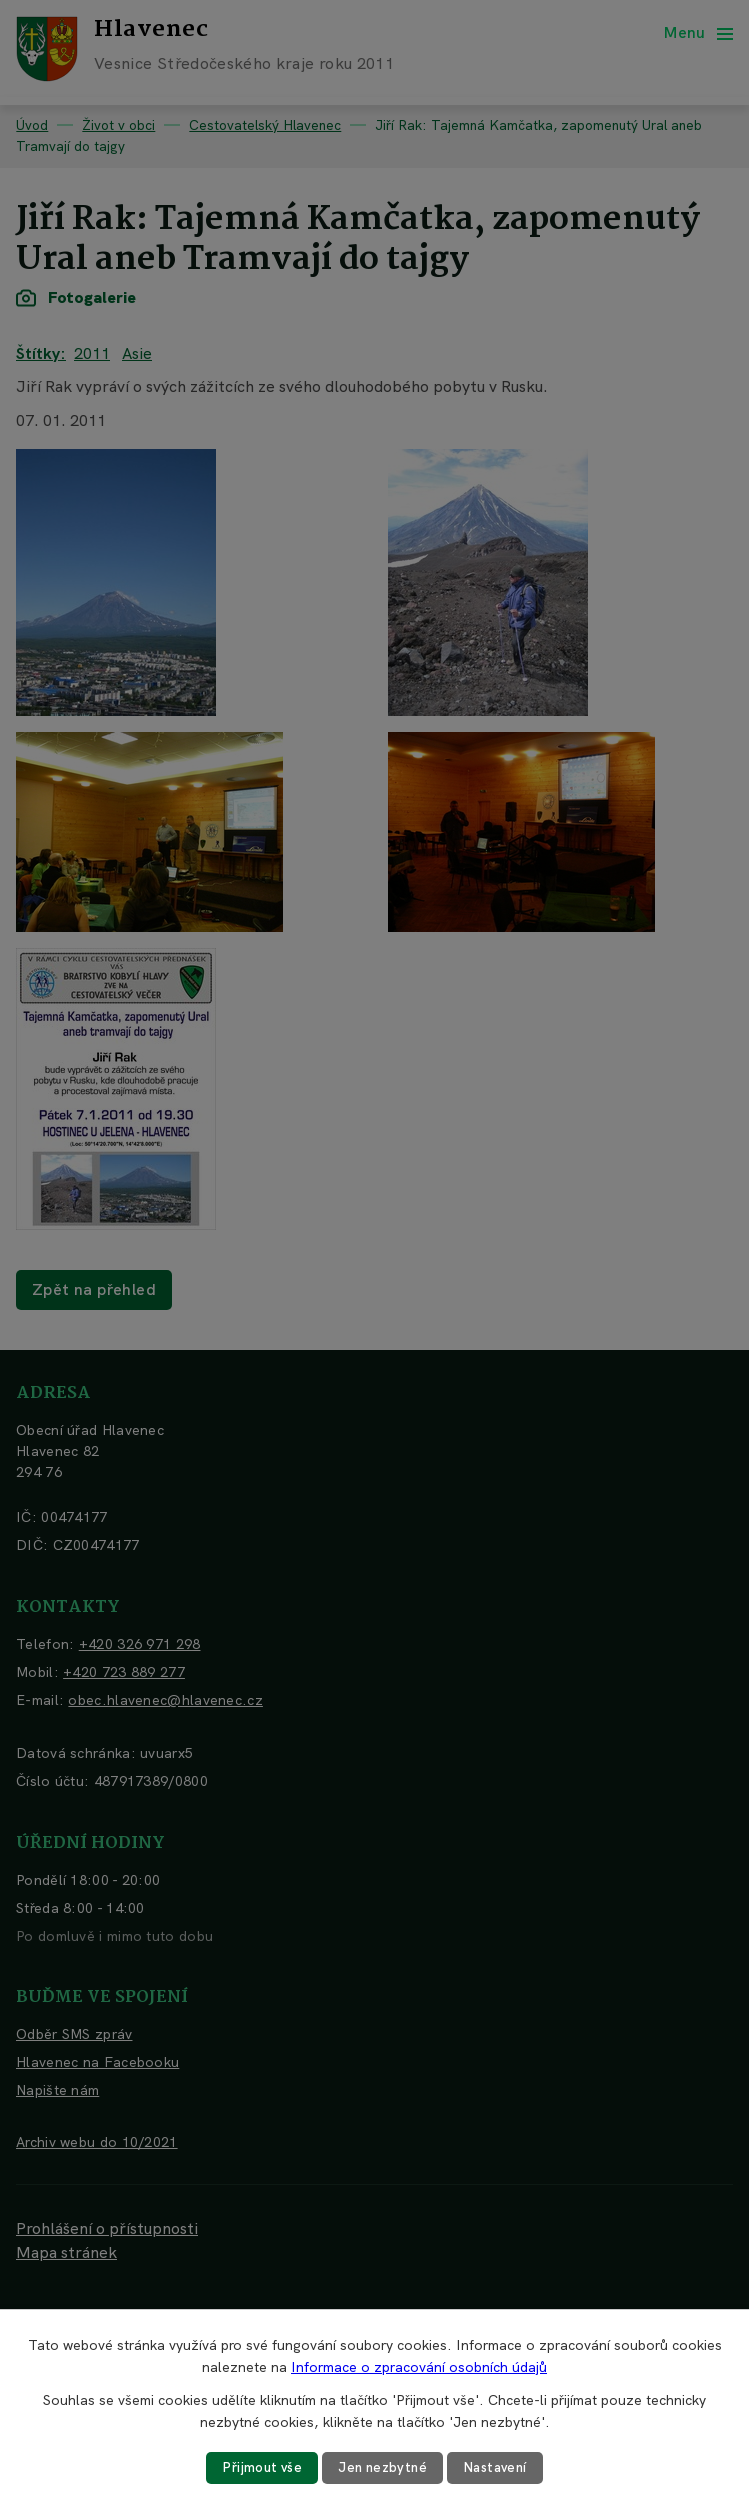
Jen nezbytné (382, 2467)
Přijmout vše (257, 2467)
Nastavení (499, 2467)
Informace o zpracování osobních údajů (419, 2366)
